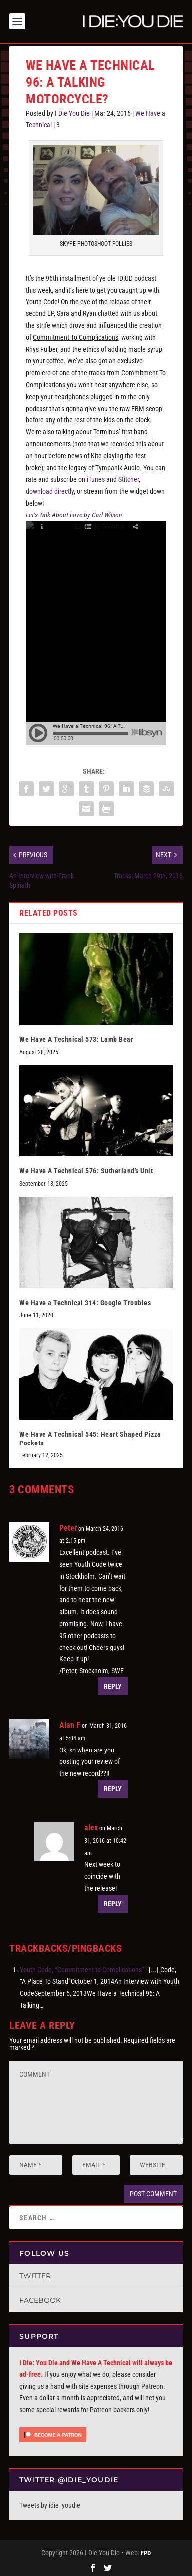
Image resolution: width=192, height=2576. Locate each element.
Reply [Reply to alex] (113, 1902)
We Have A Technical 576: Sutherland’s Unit (86, 1169)
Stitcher (128, 477)
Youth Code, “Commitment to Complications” (82, 1967)
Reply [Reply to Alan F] (113, 1787)
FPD (146, 2551)
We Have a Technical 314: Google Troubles (85, 1301)
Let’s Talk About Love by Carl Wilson (74, 513)
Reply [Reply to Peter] (113, 1684)
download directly (50, 489)
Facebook (40, 2298)
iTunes (96, 477)
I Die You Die (72, 111)
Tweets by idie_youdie (49, 2503)
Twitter (35, 2273)
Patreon (152, 2384)
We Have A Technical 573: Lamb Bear (76, 1037)
